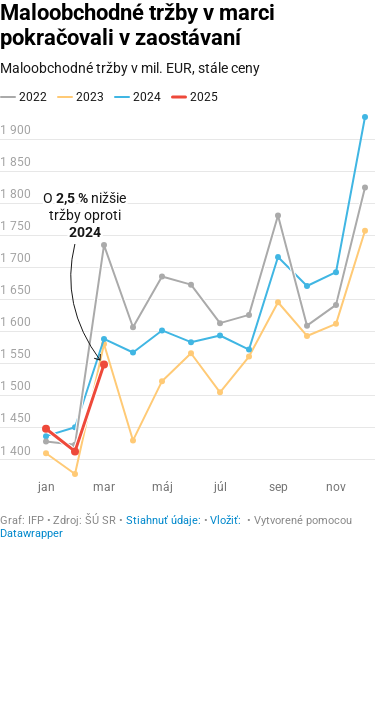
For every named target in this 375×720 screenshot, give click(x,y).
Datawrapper (31, 533)
